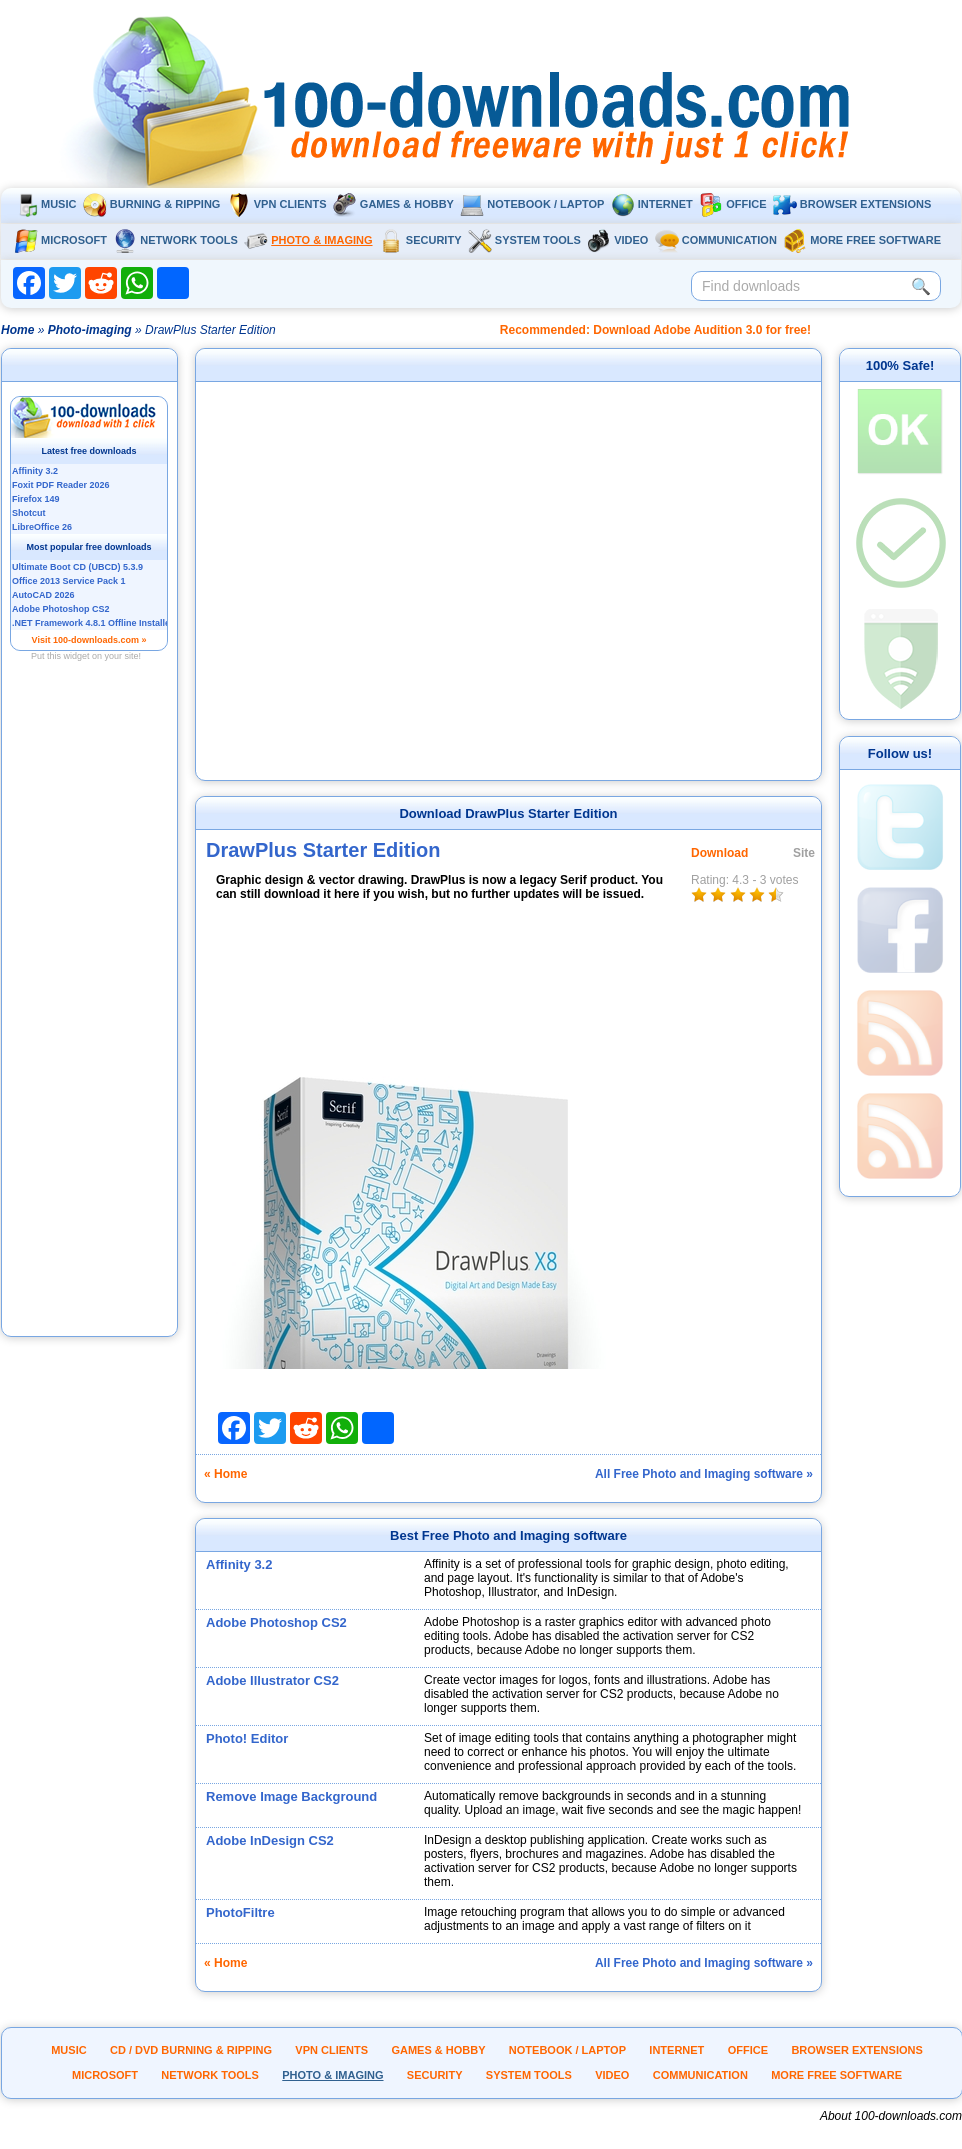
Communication (716, 240)
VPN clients (277, 204)
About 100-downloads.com (891, 2116)
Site (804, 853)
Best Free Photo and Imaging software (508, 1535)
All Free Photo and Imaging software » (704, 1474)
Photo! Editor (247, 1738)
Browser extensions (852, 204)
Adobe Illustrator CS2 (272, 1680)
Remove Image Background (291, 1796)
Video (617, 240)
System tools (524, 240)
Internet (652, 204)
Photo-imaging (90, 330)
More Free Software (862, 240)
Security (420, 240)
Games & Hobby (393, 204)
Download (719, 853)
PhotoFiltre (240, 1912)
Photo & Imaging (308, 240)
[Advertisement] (90, 1033)
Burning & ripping (152, 204)
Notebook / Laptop (532, 204)
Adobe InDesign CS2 (270, 1840)
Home (17, 330)
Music (45, 204)
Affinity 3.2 (239, 1564)
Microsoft (60, 240)
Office (732, 204)
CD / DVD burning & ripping (191, 2050)
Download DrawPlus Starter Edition (508, 813)
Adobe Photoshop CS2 (276, 1622)
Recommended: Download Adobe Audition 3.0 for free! (655, 330)
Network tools (175, 240)
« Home (225, 1474)
